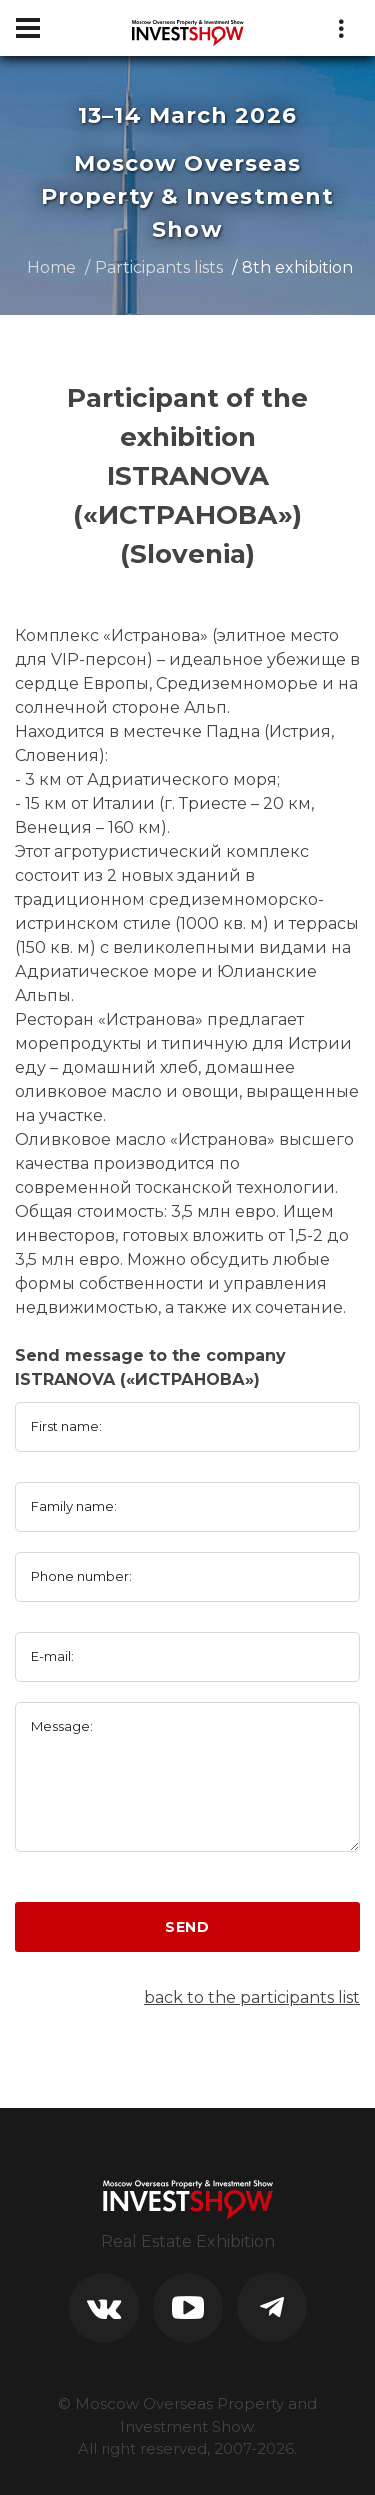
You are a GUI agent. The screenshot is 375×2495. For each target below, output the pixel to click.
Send (187, 1927)
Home (51, 267)
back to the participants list (252, 1997)
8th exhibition (297, 267)
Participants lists (159, 267)
